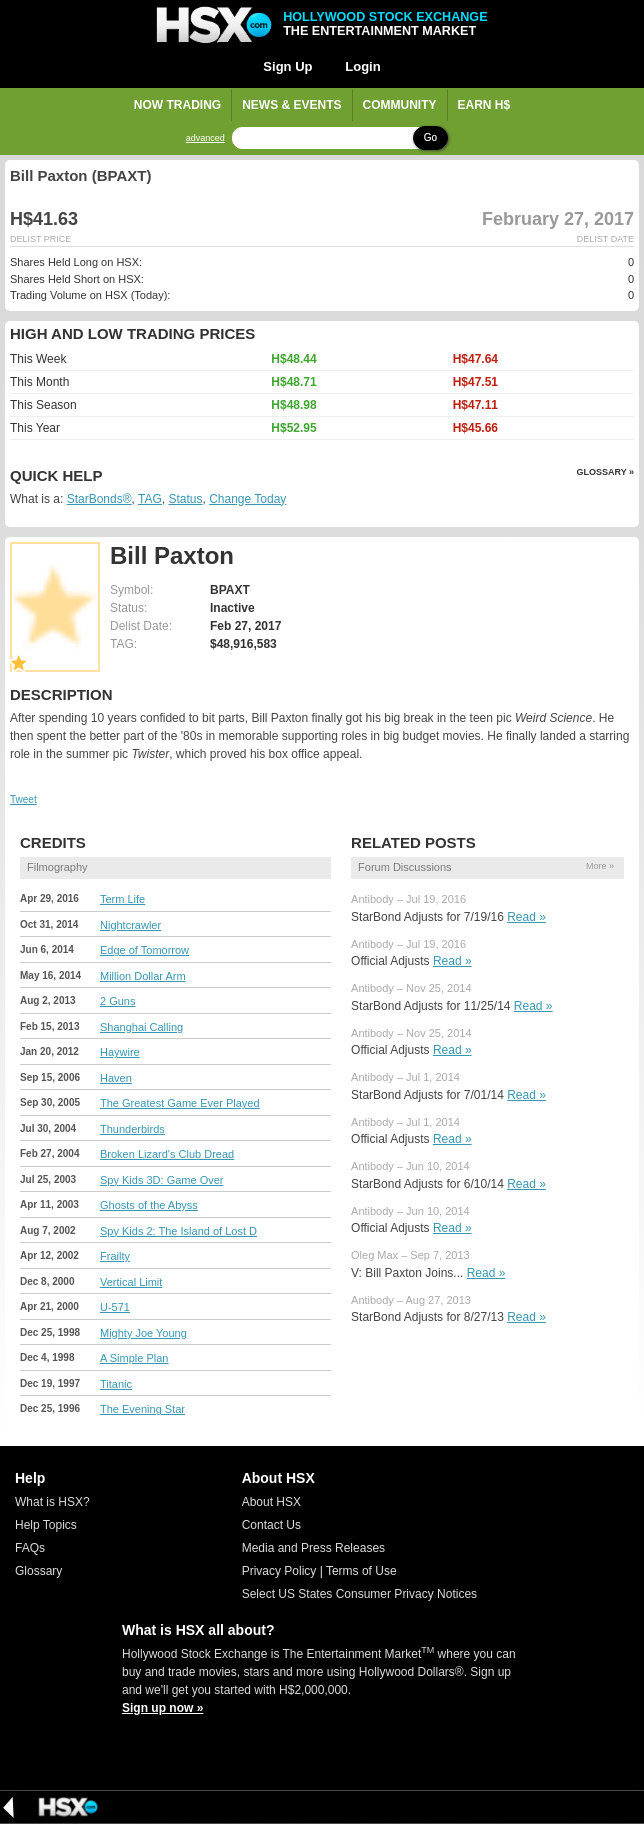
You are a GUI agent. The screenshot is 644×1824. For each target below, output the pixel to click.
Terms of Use (361, 1571)
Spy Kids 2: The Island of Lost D (178, 1231)
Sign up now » (162, 1708)
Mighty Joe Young (143, 1333)
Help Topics (46, 1525)
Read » (526, 917)
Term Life (122, 899)
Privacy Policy (279, 1571)
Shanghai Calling (141, 1027)
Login (362, 66)
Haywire (120, 1052)
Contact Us (271, 1525)
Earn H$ (484, 105)
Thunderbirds (132, 1129)
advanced (205, 138)
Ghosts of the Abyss (149, 1205)
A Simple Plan (134, 1358)
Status (185, 499)
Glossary (38, 1571)
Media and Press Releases (313, 1548)
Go (430, 137)
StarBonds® (99, 499)
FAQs (30, 1548)
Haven (116, 1078)
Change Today (247, 499)
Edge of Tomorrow (144, 950)
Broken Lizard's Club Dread (167, 1154)
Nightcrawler (130, 925)
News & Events (291, 105)
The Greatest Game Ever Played (180, 1103)
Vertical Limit (131, 1282)
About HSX (271, 1502)
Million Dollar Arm (143, 976)
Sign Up (287, 66)
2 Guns (117, 1001)
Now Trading (177, 105)
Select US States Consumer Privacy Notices (359, 1594)
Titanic (116, 1384)
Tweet (23, 799)
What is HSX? (52, 1502)
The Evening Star (142, 1409)
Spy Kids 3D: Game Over (162, 1180)
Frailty (115, 1256)
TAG (150, 499)
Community (400, 105)
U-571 (115, 1307)
